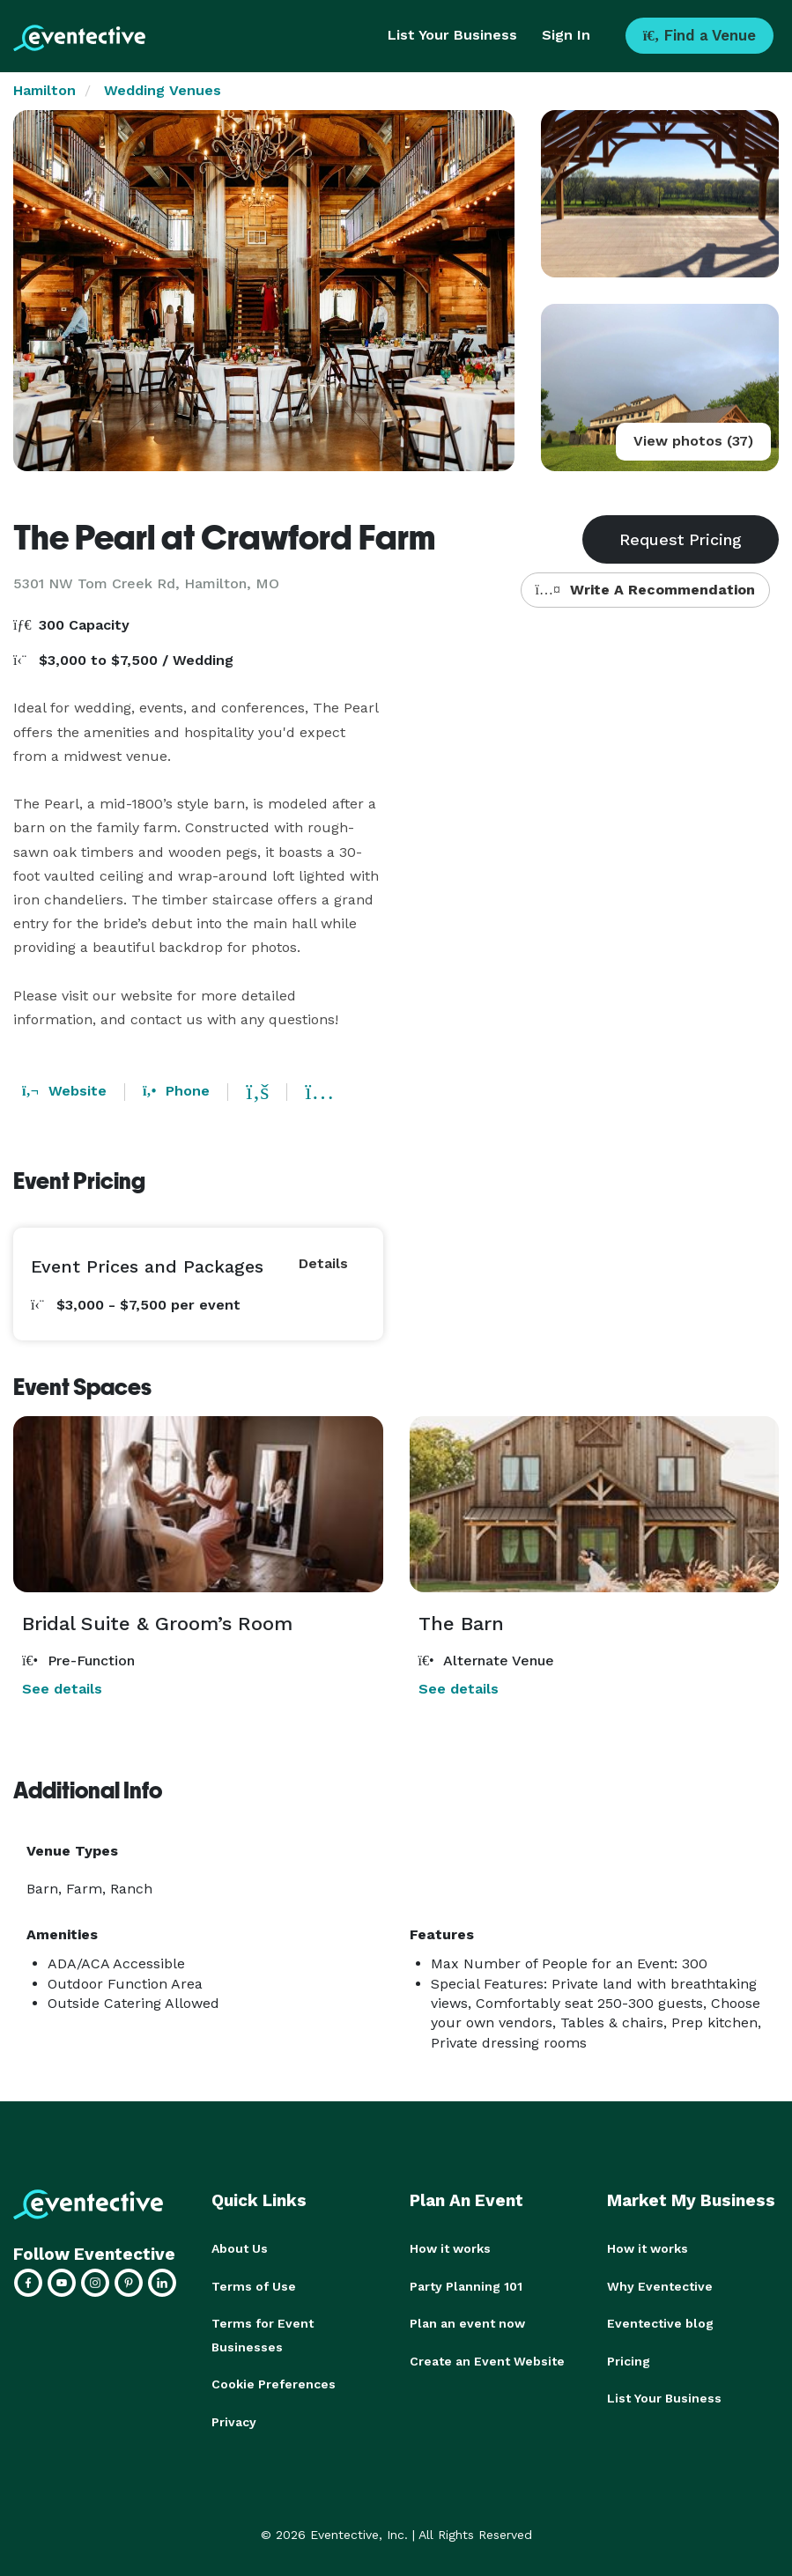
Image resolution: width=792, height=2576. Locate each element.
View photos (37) (693, 440)
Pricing (628, 2359)
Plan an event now (467, 2322)
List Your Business (452, 34)
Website (64, 1090)
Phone (176, 1090)
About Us (239, 2248)
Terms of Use (253, 2285)
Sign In (566, 34)
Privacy (233, 2419)
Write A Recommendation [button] (645, 589)
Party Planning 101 (466, 2285)
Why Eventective (660, 2285)
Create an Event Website (487, 2359)
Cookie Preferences (273, 2382)
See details (62, 1688)
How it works (450, 2248)
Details (323, 1263)
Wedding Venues (162, 90)
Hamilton (44, 90)
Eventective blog (660, 2322)
